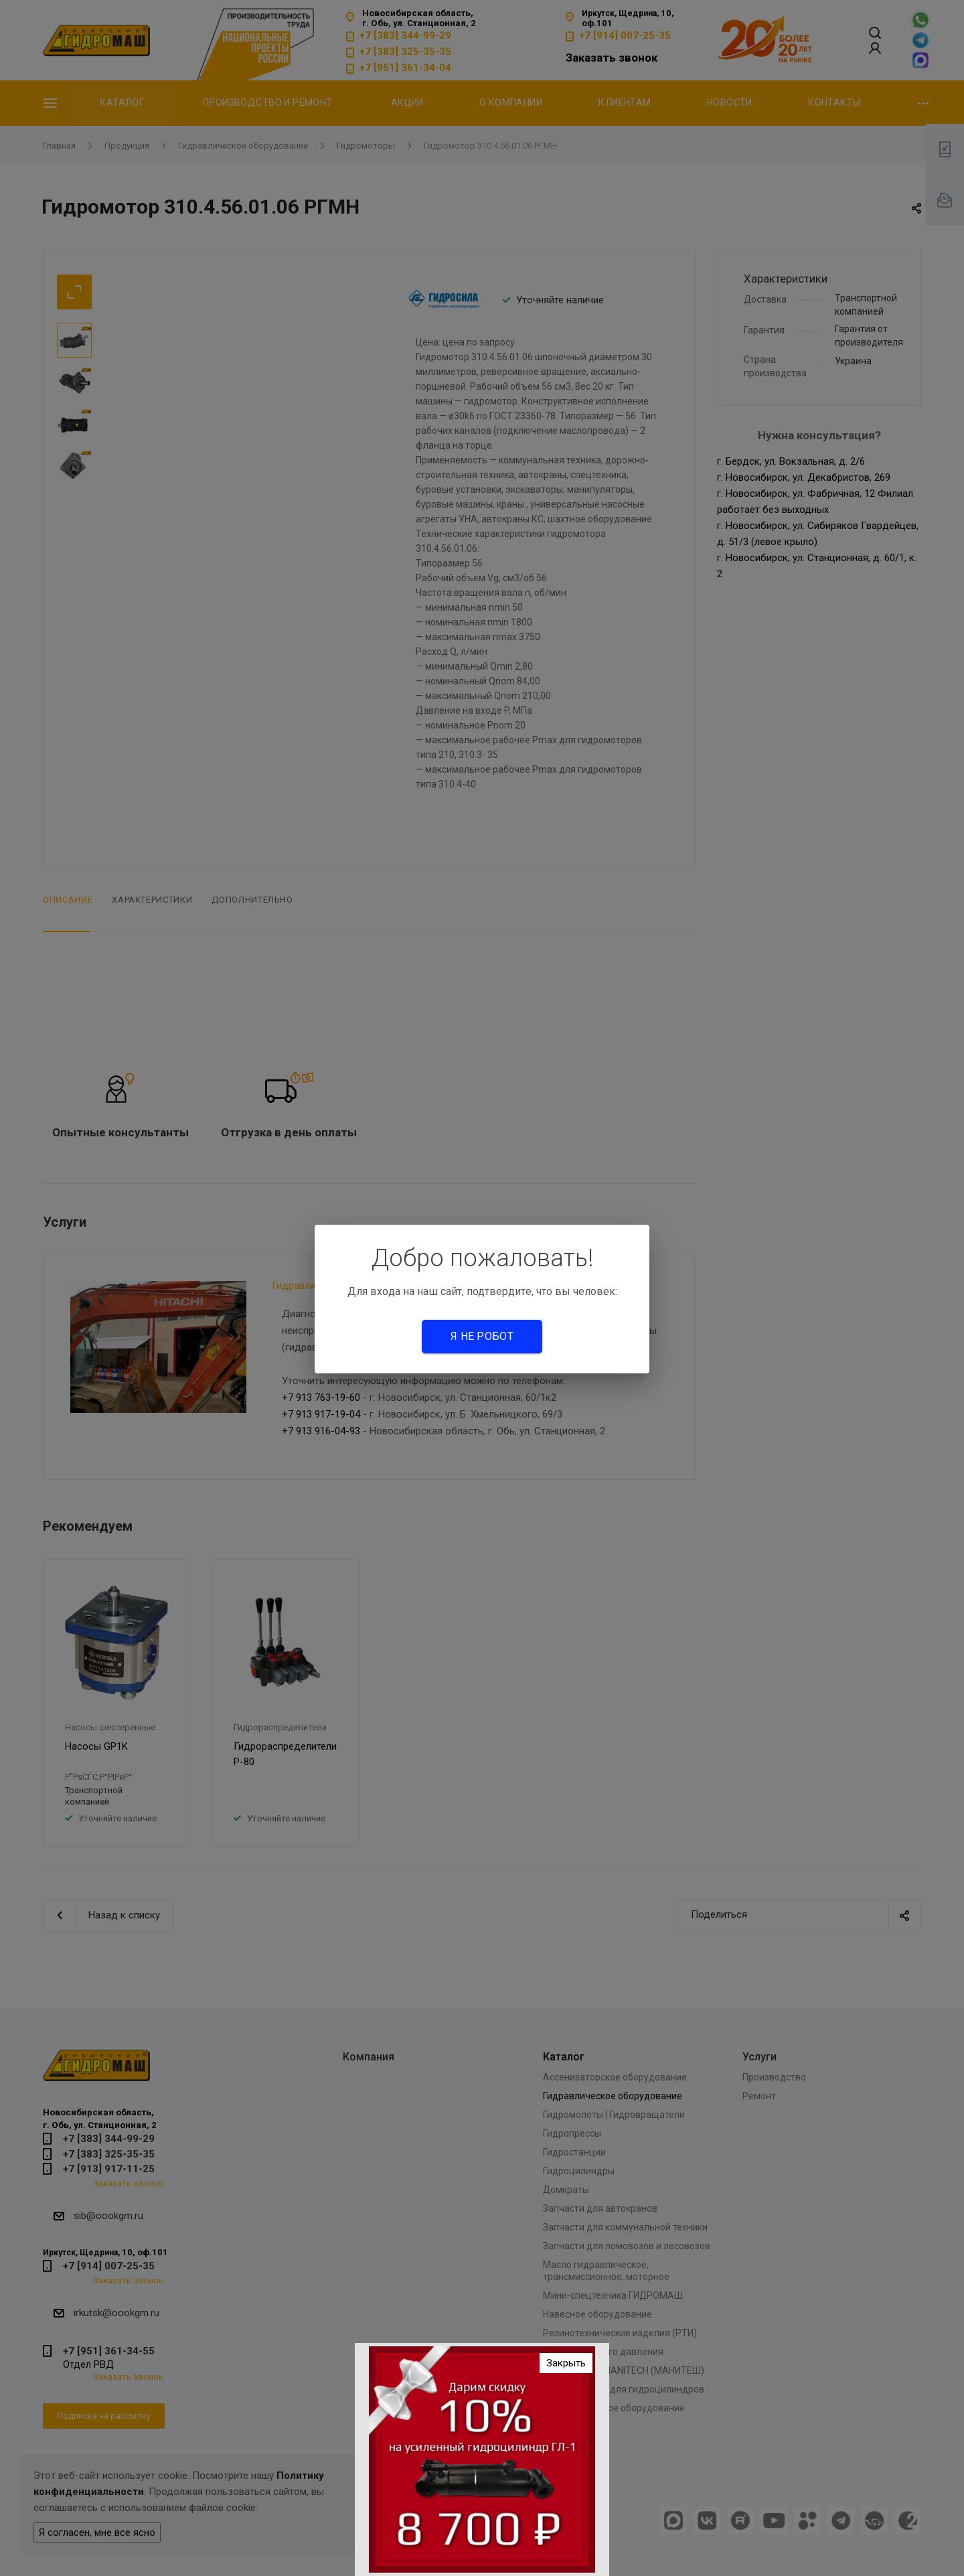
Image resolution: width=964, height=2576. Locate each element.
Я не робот (482, 1336)
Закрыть (566, 2363)
